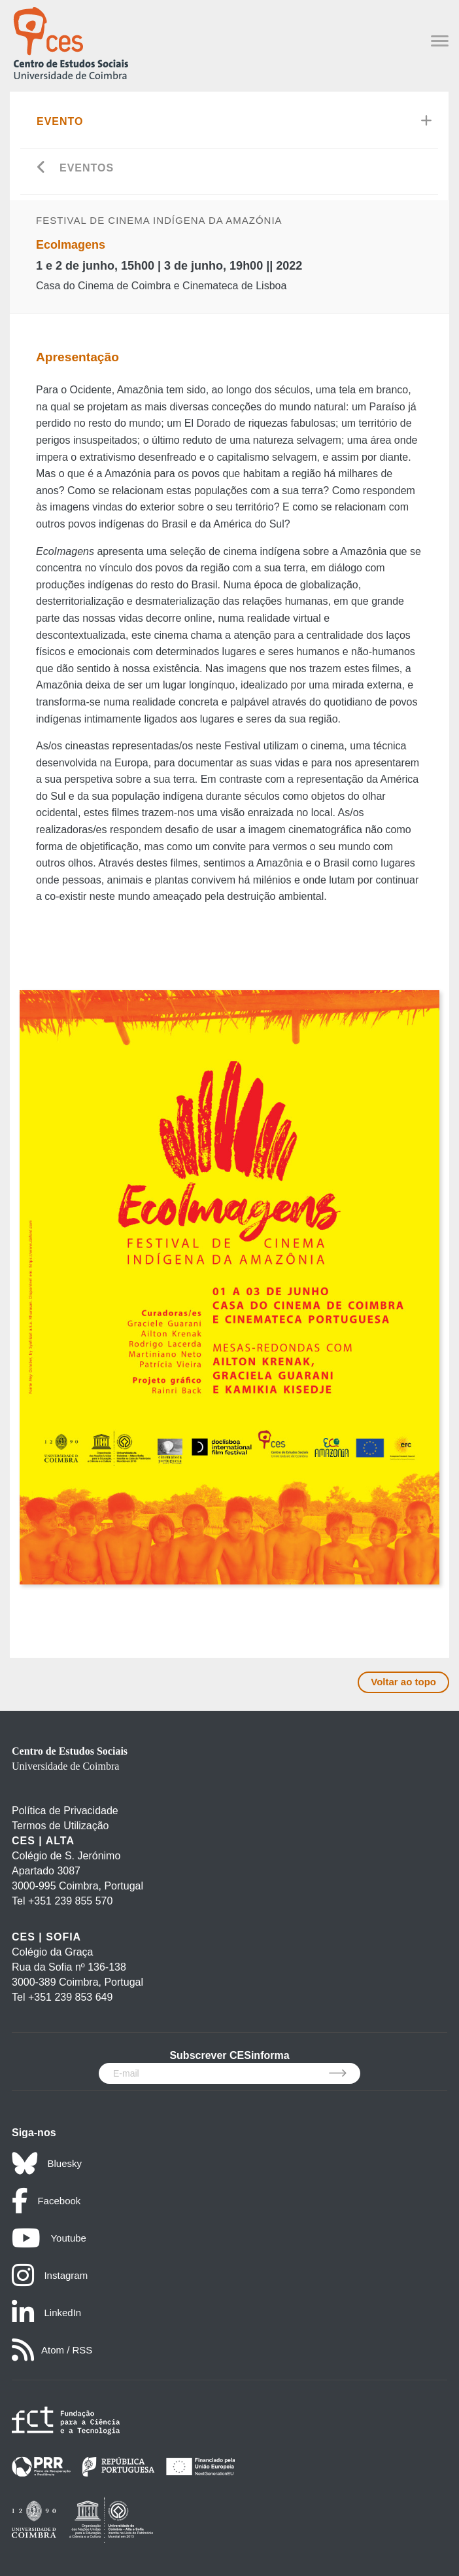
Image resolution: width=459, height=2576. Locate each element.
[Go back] (41, 168)
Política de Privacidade (65, 1810)
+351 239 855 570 (70, 1900)
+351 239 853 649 (70, 1997)
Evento (60, 121)
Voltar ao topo (403, 1681)
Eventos (87, 167)
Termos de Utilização (60, 1825)
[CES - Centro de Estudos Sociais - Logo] (70, 42)
